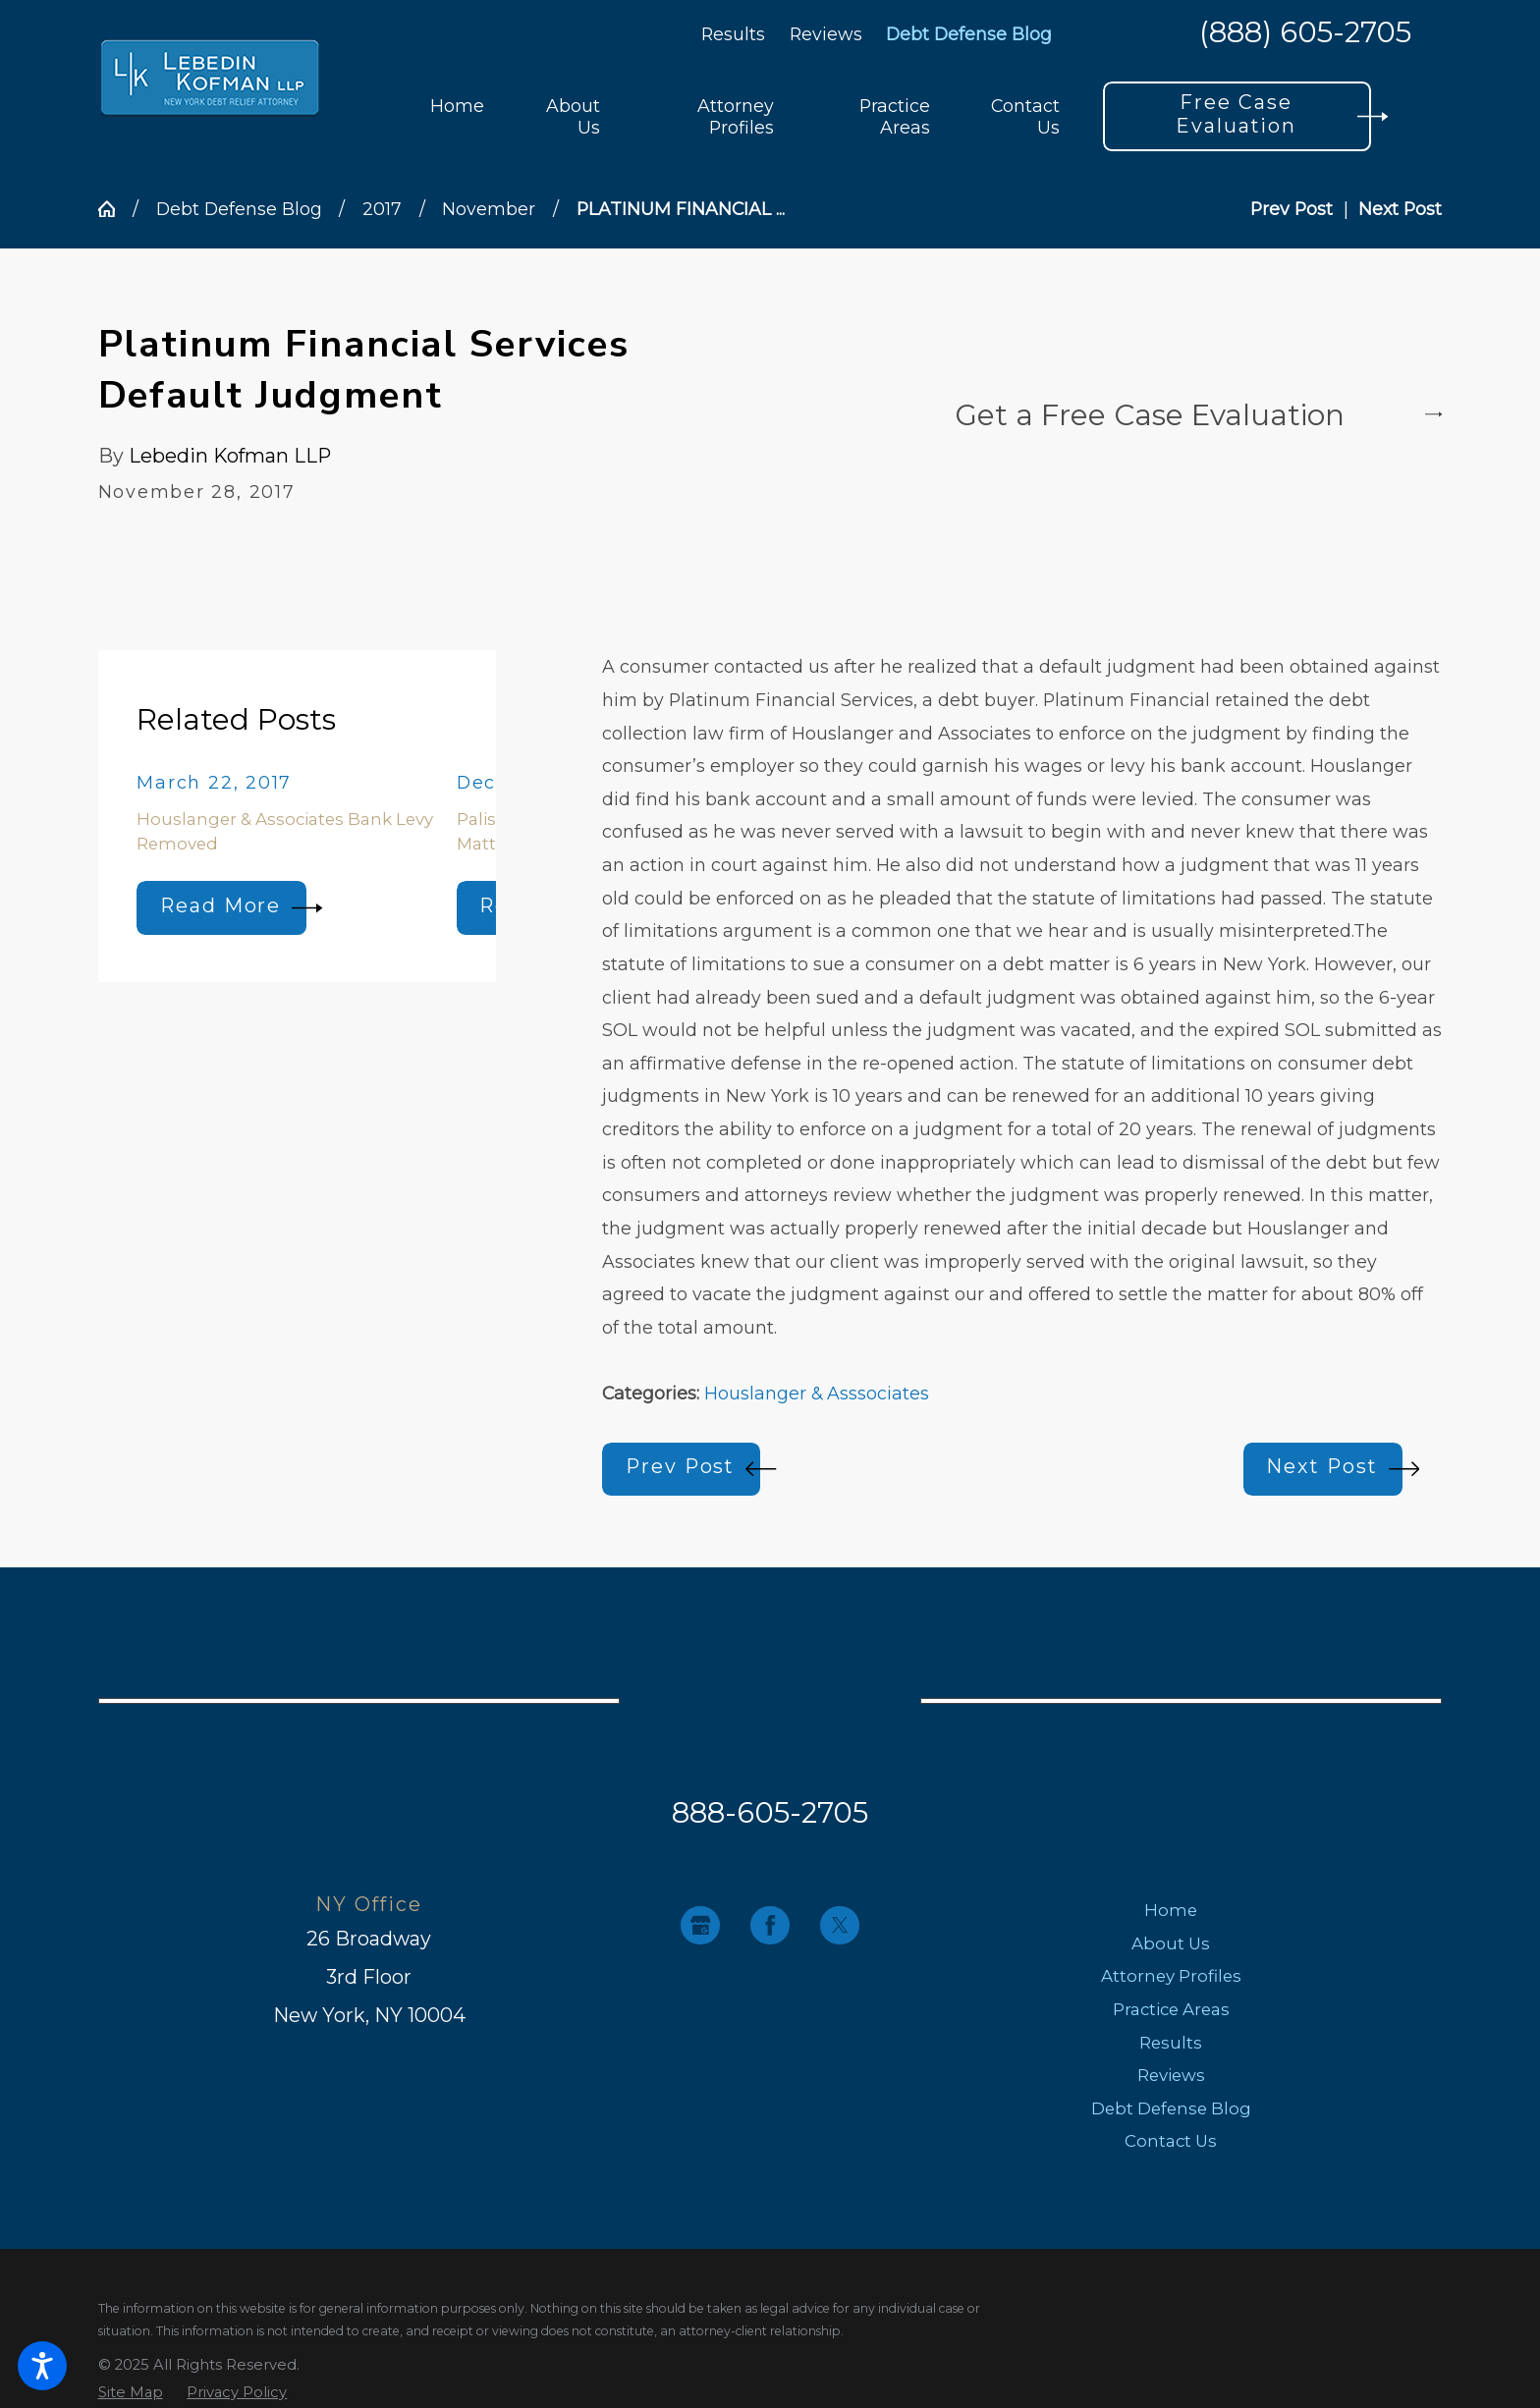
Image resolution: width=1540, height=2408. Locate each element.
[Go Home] (115, 209)
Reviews (826, 34)
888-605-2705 (770, 1812)
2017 (382, 208)
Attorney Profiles (1171, 1976)
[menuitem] (457, 116)
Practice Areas (1171, 2009)
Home (1170, 1910)
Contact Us (1171, 2141)
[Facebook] (769, 1925)
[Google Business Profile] (700, 1925)
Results (733, 34)
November (488, 208)
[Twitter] (839, 1925)
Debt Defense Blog (969, 34)
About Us (1170, 1943)
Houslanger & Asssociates (816, 1393)
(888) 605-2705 (1305, 33)
